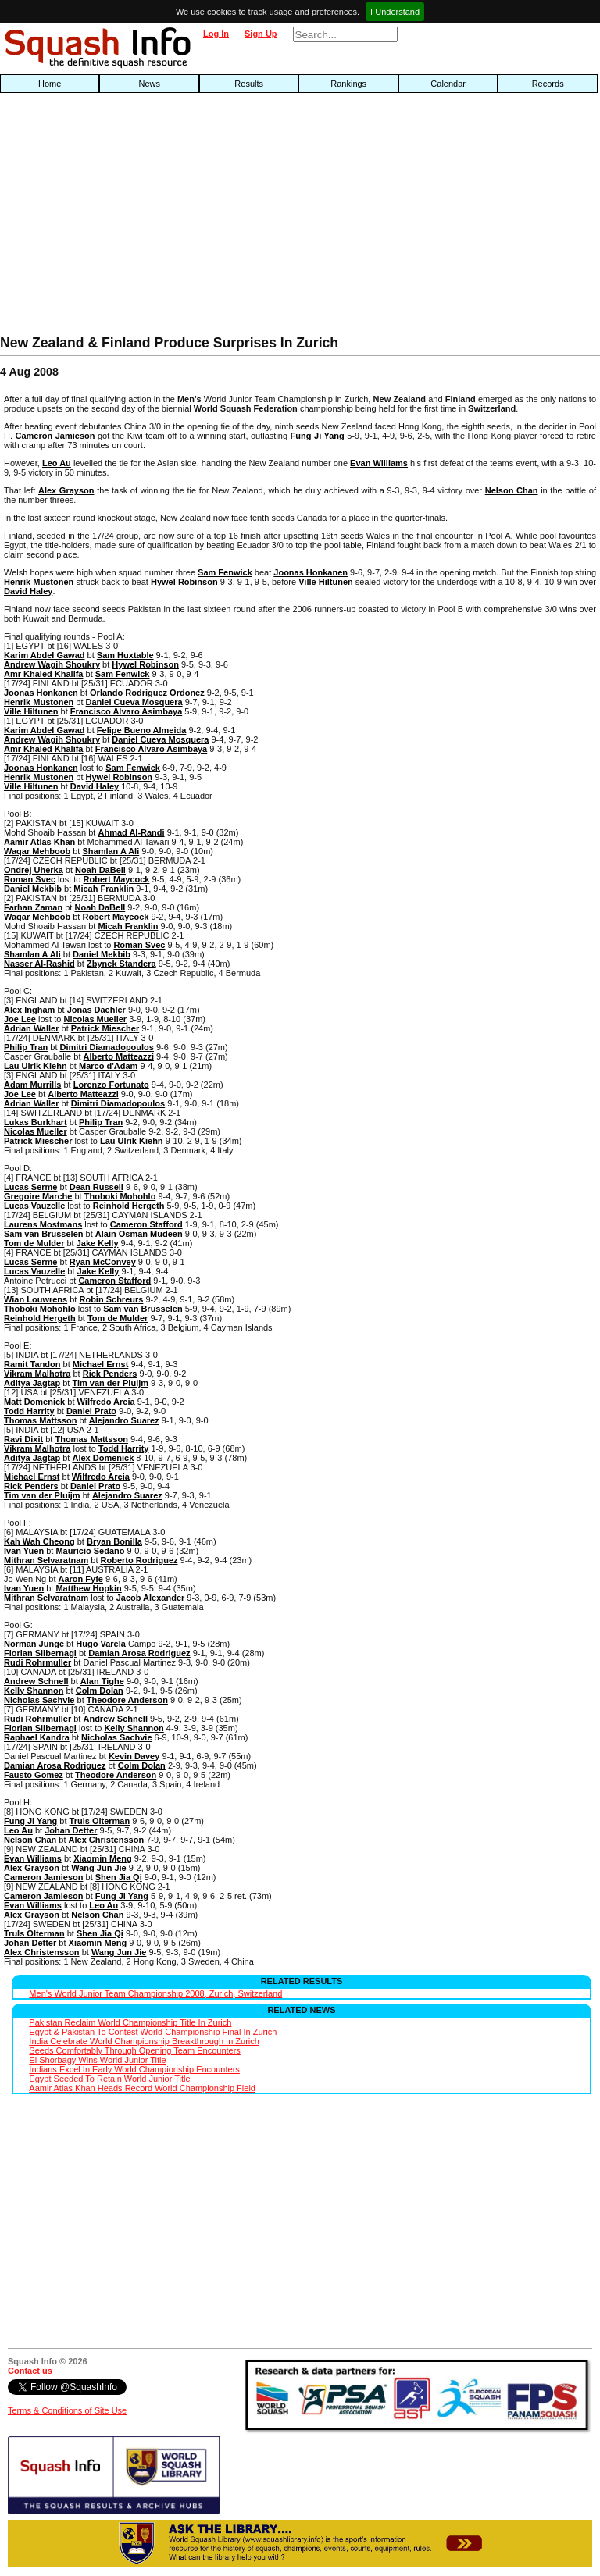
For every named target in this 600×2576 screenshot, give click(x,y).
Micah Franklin (103, 888)
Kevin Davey (134, 1756)
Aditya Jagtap (32, 1383)
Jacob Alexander (150, 1597)
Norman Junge (34, 1643)
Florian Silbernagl (40, 1653)
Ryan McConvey (103, 1262)
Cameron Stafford (146, 1224)
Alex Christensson (107, 1839)
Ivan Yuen (24, 1550)
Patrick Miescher (105, 1028)
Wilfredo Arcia (106, 1401)
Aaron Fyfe (81, 1579)
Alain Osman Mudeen (139, 1233)
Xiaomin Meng (102, 1858)
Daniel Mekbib (33, 888)
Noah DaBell (100, 870)
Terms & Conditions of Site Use (67, 2410)
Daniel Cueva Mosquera (134, 702)
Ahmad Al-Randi (131, 832)
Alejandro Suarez (124, 1420)
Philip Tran (26, 1047)
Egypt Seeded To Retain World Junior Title (109, 2078)
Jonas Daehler (96, 1009)
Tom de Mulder (34, 1243)
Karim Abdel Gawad (44, 655)
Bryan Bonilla (114, 1541)
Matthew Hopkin (88, 1588)
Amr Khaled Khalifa (43, 674)
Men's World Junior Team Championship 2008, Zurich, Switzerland (155, 1993)
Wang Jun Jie (99, 1867)
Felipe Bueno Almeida (142, 730)
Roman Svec (29, 879)
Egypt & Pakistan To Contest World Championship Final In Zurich (153, 2031)
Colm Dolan (99, 1690)
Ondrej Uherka (33, 870)
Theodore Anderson (127, 1700)
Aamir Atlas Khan (39, 841)
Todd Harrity (29, 1411)
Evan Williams (379, 463)
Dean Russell (96, 1187)
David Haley (28, 591)
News (149, 83)
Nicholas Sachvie (39, 1700)
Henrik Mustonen (38, 581)
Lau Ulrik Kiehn (35, 1066)
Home (49, 83)
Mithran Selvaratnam (46, 1560)
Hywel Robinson (184, 581)
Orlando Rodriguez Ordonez (147, 692)
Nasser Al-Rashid (39, 963)
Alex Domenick (103, 1458)
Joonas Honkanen (310, 572)
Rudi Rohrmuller (37, 1662)
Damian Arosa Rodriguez (139, 1653)
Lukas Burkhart (35, 1122)
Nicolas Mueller (95, 1019)
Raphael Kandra (37, 1737)
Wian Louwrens (35, 1299)
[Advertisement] (192, 218)
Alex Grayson (66, 490)
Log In (216, 33)
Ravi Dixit (23, 1439)
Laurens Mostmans (43, 1224)
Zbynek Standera (121, 963)
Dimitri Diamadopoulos (107, 1047)
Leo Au (56, 463)
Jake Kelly (98, 1243)
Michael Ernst (101, 1364)
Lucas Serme (30, 1187)
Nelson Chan (511, 490)
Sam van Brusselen (44, 1233)
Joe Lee (20, 1019)
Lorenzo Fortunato (111, 1084)
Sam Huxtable (125, 655)
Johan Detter (71, 1830)
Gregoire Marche (38, 1196)
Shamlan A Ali (110, 851)
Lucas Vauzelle (34, 1205)
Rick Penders (110, 1373)
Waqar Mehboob (37, 851)
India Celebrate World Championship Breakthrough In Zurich (144, 2041)
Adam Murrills (32, 1084)
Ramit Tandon (32, 1364)
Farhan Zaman (33, 907)
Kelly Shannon (33, 1690)
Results (248, 83)
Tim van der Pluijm (110, 1383)
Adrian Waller (31, 1028)
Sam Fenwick (225, 572)
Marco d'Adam (108, 1066)
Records (548, 83)
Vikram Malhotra (37, 1373)
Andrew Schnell (36, 1681)
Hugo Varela (101, 1643)
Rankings (348, 83)
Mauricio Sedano (89, 1550)
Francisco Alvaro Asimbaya (126, 711)
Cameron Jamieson (55, 435)
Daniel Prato (91, 1411)
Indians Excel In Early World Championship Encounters (134, 2069)
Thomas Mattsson (40, 1420)
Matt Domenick (34, 1401)
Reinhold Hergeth (129, 1205)
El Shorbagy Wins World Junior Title (97, 2060)
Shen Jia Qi (118, 1877)
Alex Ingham (29, 1009)
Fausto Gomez (33, 1775)
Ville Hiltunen (325, 581)
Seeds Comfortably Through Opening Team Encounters (134, 2050)
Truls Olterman (100, 1821)
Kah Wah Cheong (39, 1541)
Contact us (30, 2370)
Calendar (448, 83)
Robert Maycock (117, 879)
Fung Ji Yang (318, 435)
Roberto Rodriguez (139, 1560)
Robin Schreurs (111, 1299)
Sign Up (261, 33)
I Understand (395, 11)
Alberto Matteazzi (119, 1056)
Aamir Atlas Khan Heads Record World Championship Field (142, 2088)
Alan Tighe (102, 1681)
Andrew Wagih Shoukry (52, 664)
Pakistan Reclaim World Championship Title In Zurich (130, 2022)
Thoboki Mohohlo (120, 1196)
